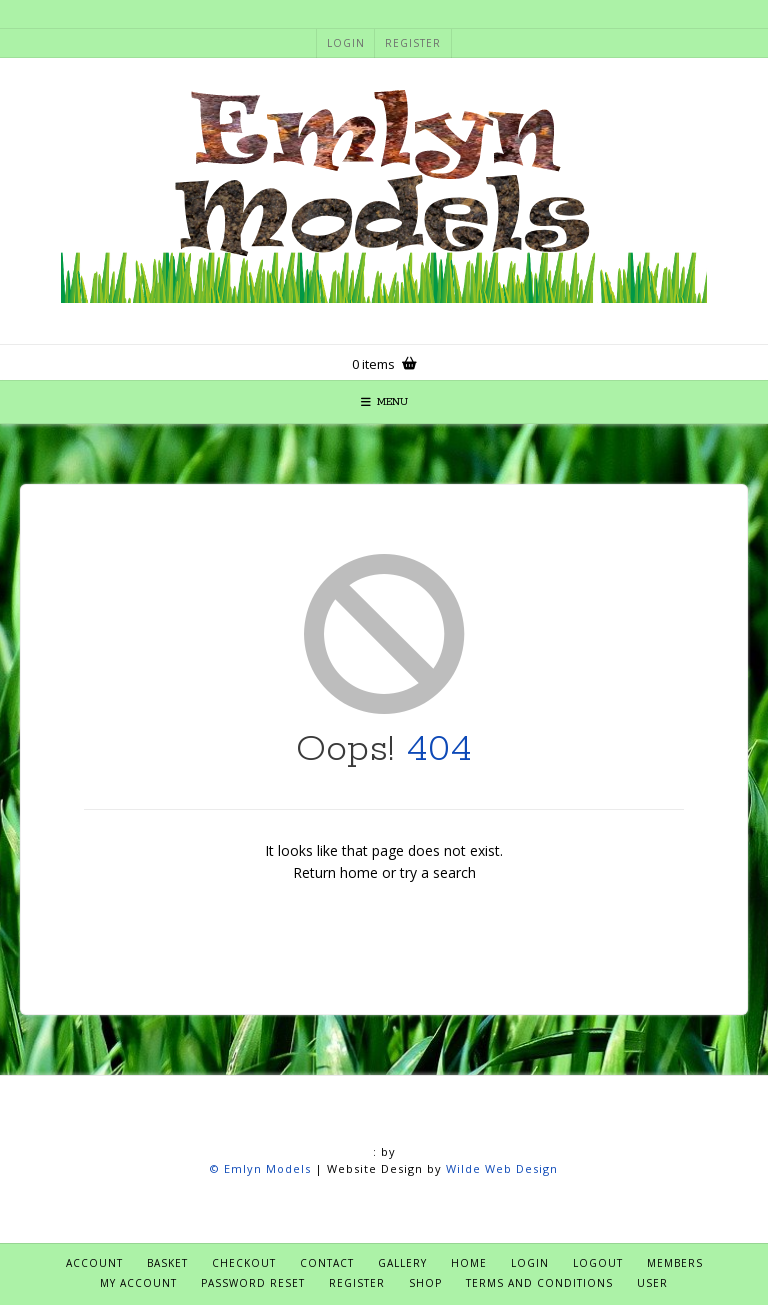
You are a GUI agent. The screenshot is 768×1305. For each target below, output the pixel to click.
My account (138, 1283)
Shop (425, 1283)
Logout (598, 1263)
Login (346, 43)
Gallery (402, 1263)
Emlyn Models (267, 1168)
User (652, 1283)
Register (413, 43)
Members (675, 1263)
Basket (167, 1263)
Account (94, 1263)
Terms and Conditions (539, 1283)
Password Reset (253, 1283)
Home (469, 1263)
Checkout (244, 1263)
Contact (327, 1263)
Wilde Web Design (502, 1168)
